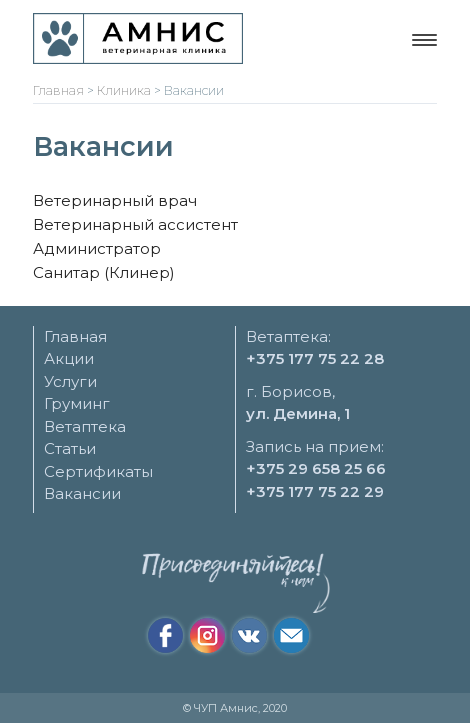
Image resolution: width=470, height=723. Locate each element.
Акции (69, 358)
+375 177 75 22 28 (315, 358)
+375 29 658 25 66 (316, 468)
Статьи (70, 448)
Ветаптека (85, 426)
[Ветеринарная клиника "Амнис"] (138, 38)
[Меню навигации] (424, 40)
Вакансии (82, 493)
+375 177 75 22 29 (315, 491)
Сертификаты (98, 471)
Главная (75, 336)
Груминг (77, 403)
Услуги (70, 381)
